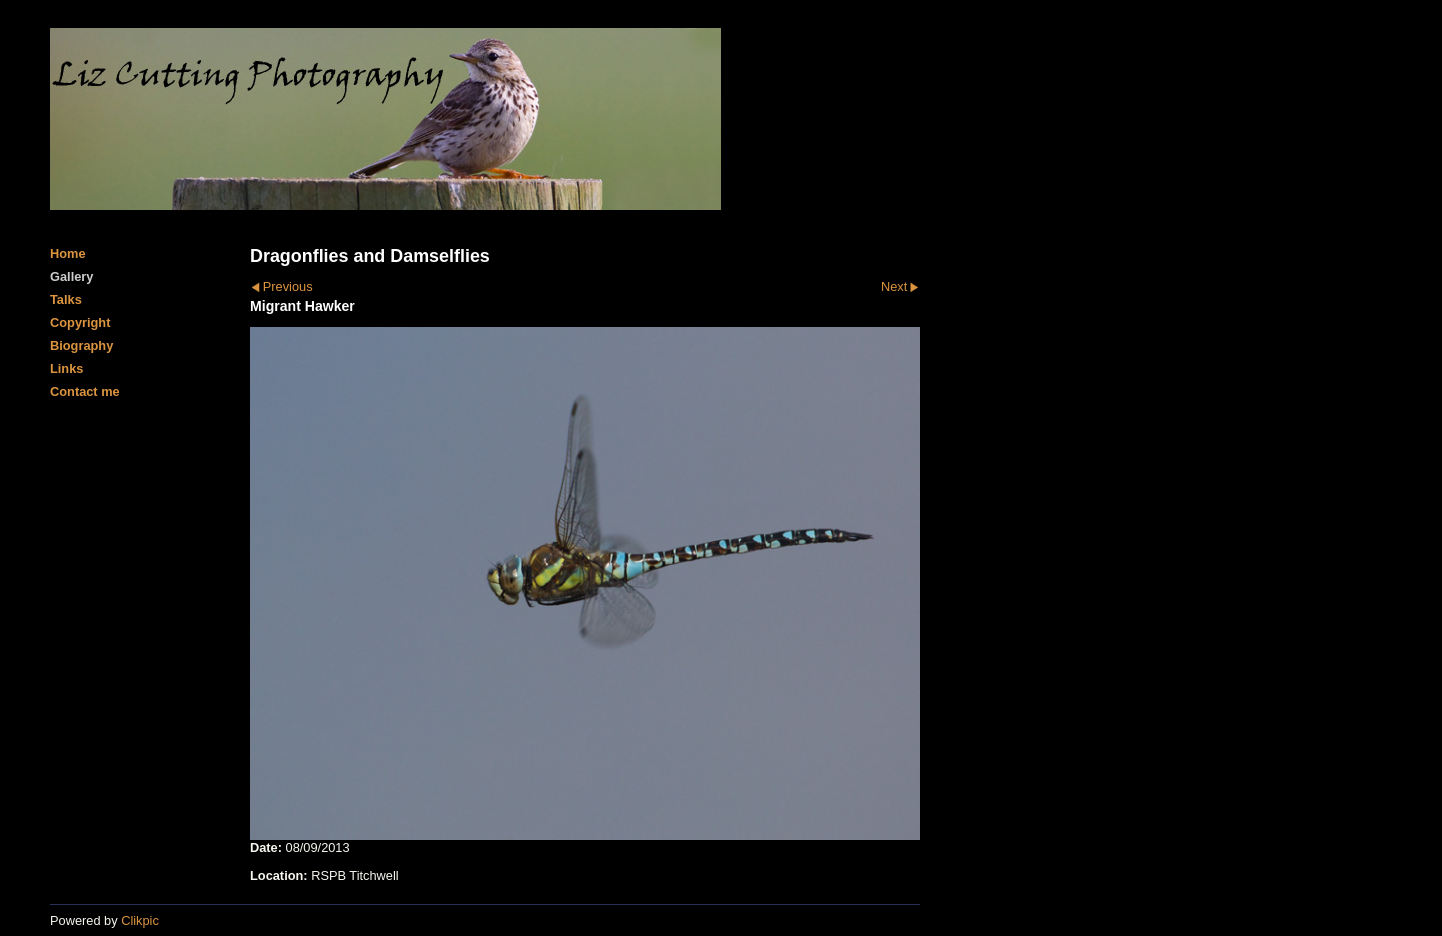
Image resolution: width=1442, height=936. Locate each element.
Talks (66, 299)
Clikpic (140, 920)
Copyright (80, 322)
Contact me (85, 391)
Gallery (71, 276)
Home (68, 253)
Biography (81, 345)
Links (66, 368)
